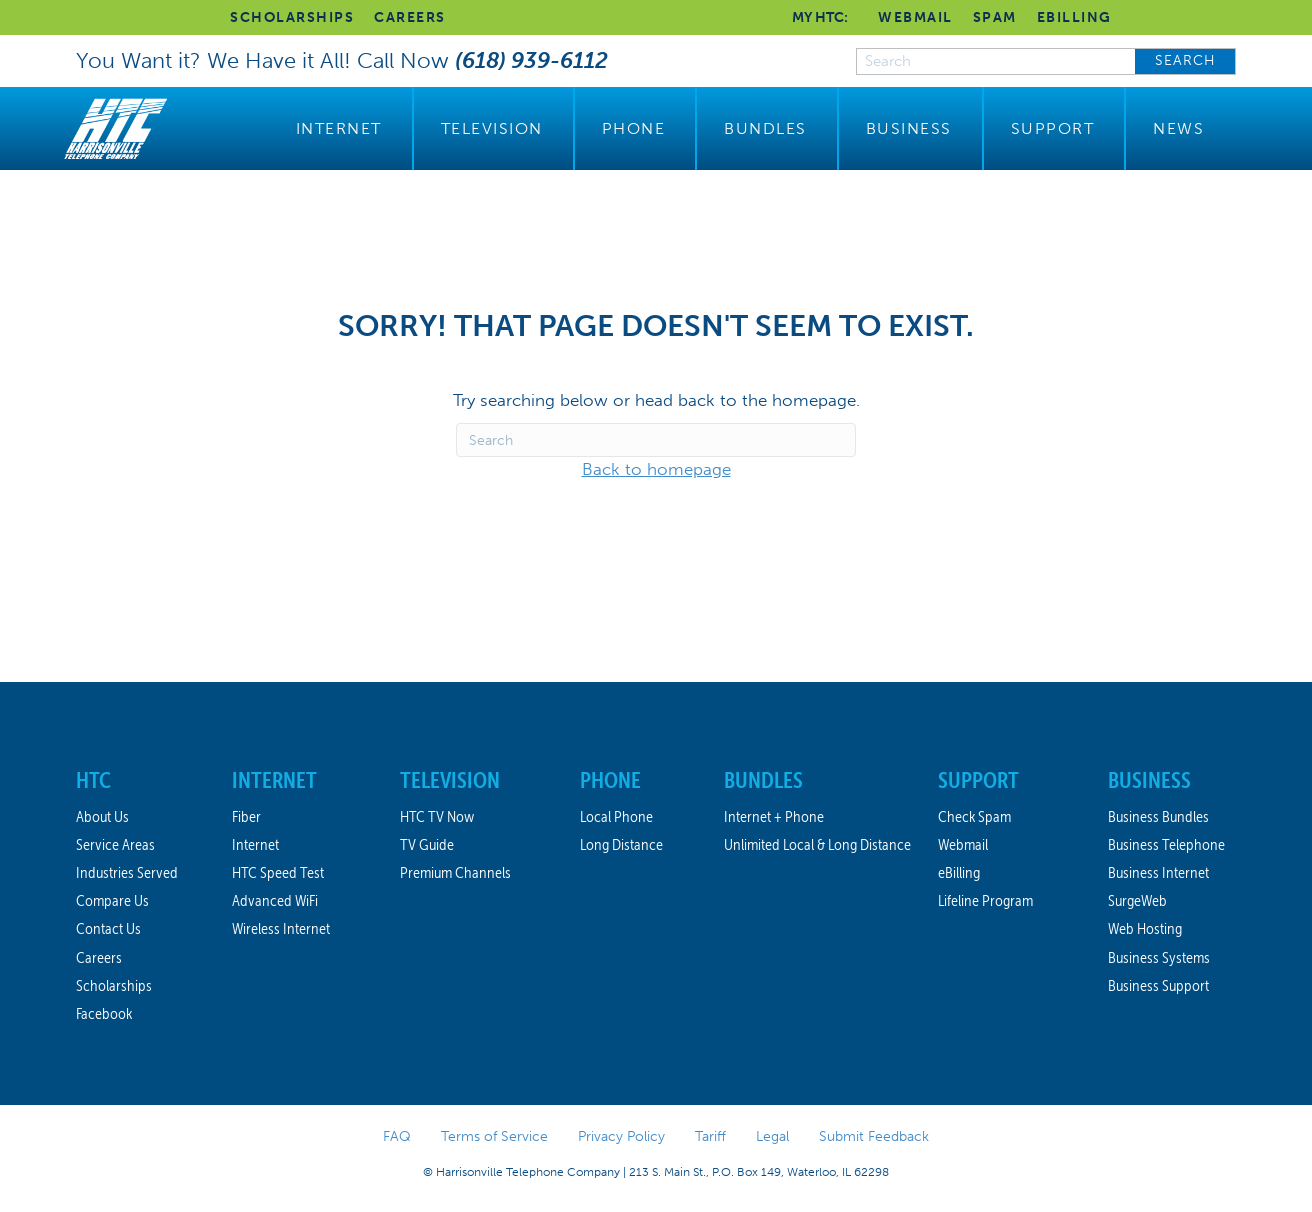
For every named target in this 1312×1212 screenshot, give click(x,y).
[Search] (656, 440)
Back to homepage (656, 469)
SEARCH (1185, 60)
